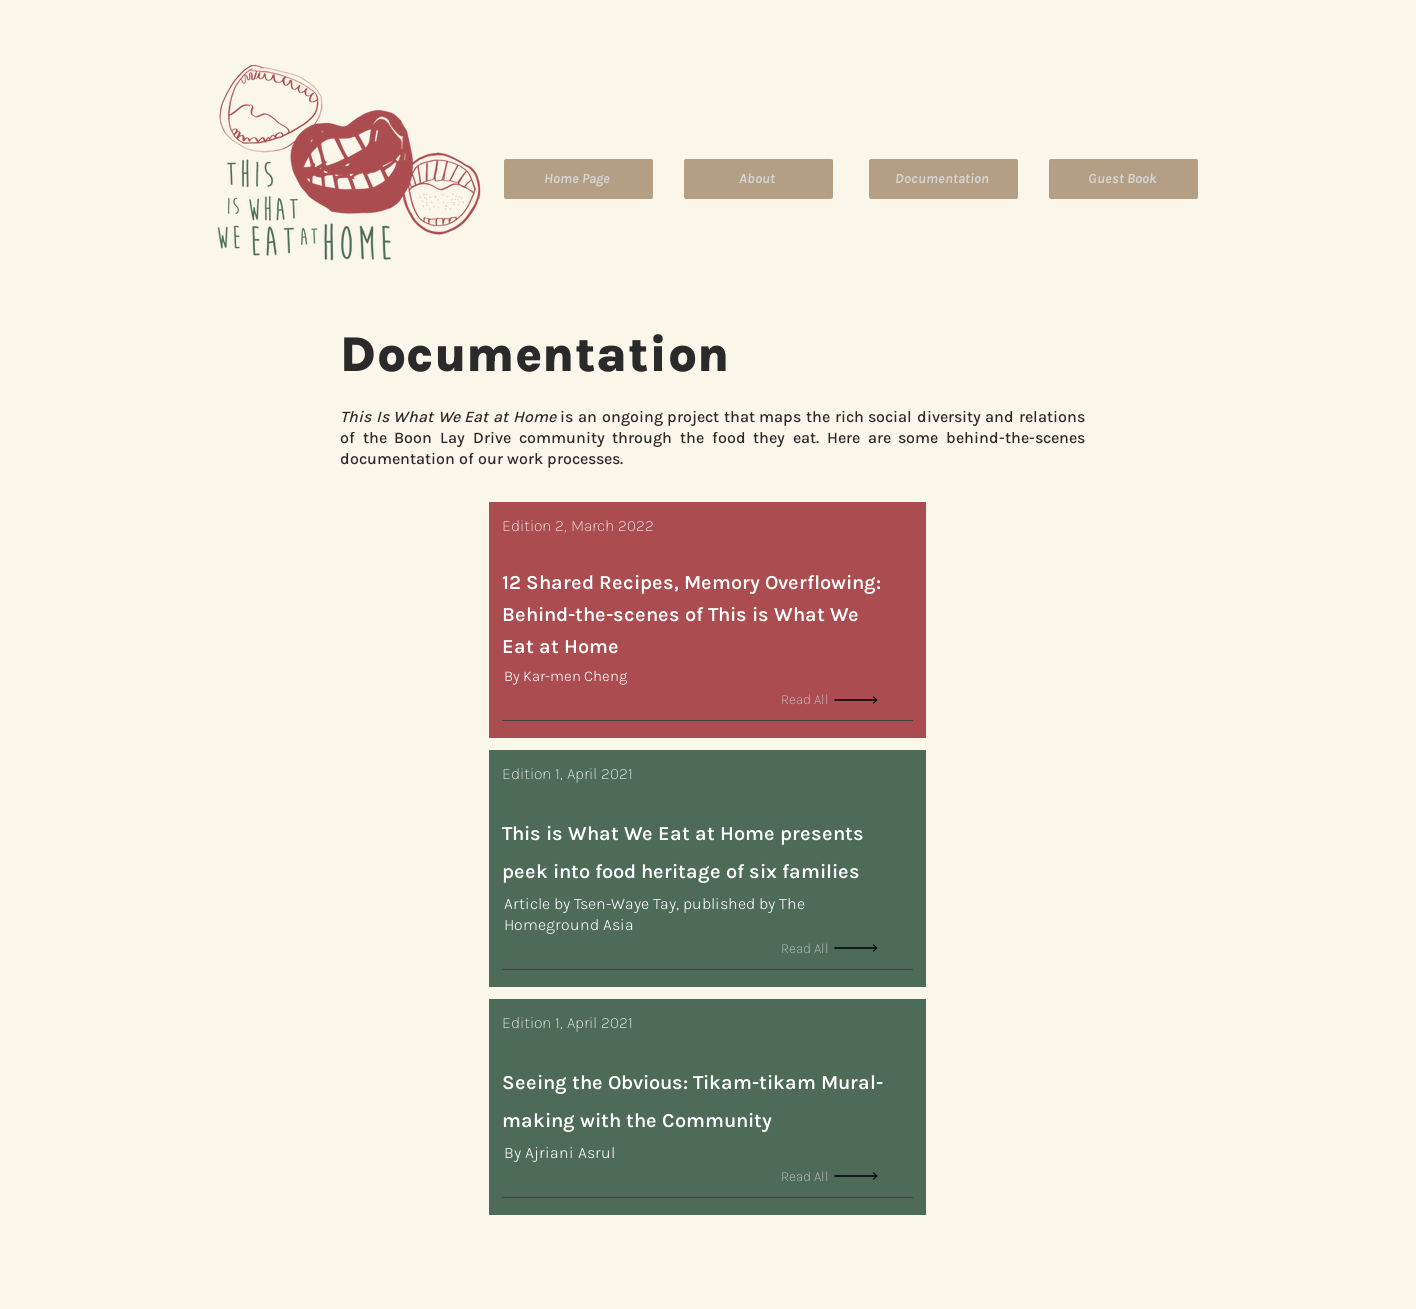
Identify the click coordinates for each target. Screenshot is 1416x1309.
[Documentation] (943, 179)
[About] (758, 179)
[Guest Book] (1123, 179)
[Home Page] (578, 179)
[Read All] (847, 699)
